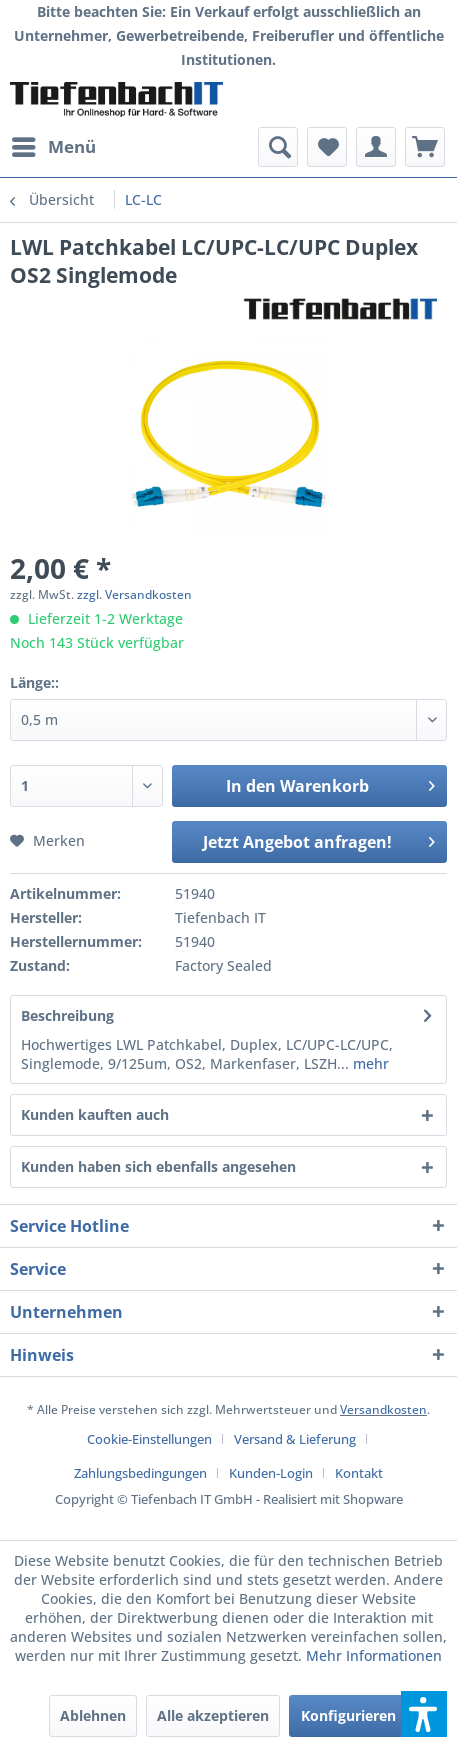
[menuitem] (53, 147)
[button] (424, 1714)
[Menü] (53, 147)
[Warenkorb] (425, 147)
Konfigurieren (348, 1715)
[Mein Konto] (376, 147)
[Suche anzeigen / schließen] (278, 147)
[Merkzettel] (327, 147)
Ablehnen (93, 1715)
